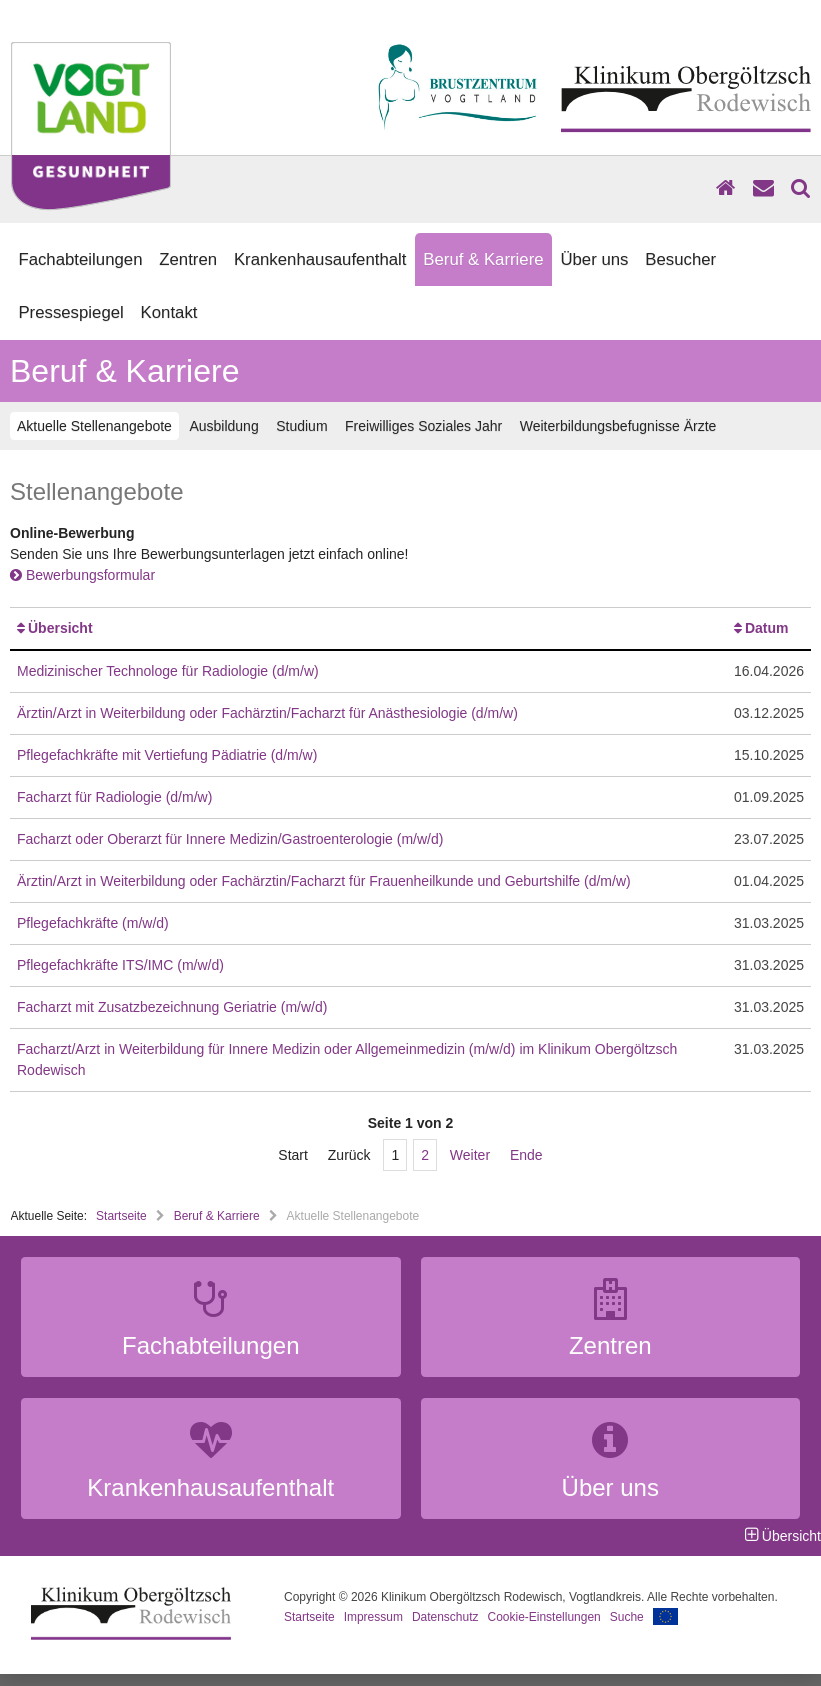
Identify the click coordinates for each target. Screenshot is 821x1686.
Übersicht (60, 628)
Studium (301, 426)
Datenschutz (445, 1617)
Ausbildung (223, 426)
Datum (767, 628)
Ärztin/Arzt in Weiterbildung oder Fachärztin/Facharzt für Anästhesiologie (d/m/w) (267, 713)
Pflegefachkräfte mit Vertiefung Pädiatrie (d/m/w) (167, 755)
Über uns (594, 259)
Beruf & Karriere (483, 259)
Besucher (680, 259)
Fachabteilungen (80, 259)
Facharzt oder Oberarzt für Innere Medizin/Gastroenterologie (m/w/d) (230, 839)
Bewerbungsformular (82, 575)
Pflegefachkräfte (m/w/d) (93, 923)
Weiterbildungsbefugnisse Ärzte (618, 426)
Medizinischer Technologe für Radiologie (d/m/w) (168, 671)
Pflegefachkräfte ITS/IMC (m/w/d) (120, 965)
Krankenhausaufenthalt (320, 259)
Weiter (470, 1155)
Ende (526, 1155)
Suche (627, 1617)
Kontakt (169, 312)
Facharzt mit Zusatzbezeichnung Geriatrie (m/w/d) (172, 1007)
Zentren (188, 259)
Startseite (121, 1216)
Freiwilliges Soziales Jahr (423, 426)
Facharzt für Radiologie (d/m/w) (114, 797)
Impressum (373, 1617)
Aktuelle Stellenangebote (94, 426)
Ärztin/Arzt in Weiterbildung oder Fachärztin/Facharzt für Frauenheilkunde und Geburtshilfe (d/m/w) (324, 881)
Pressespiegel (70, 312)
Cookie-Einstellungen (544, 1617)
